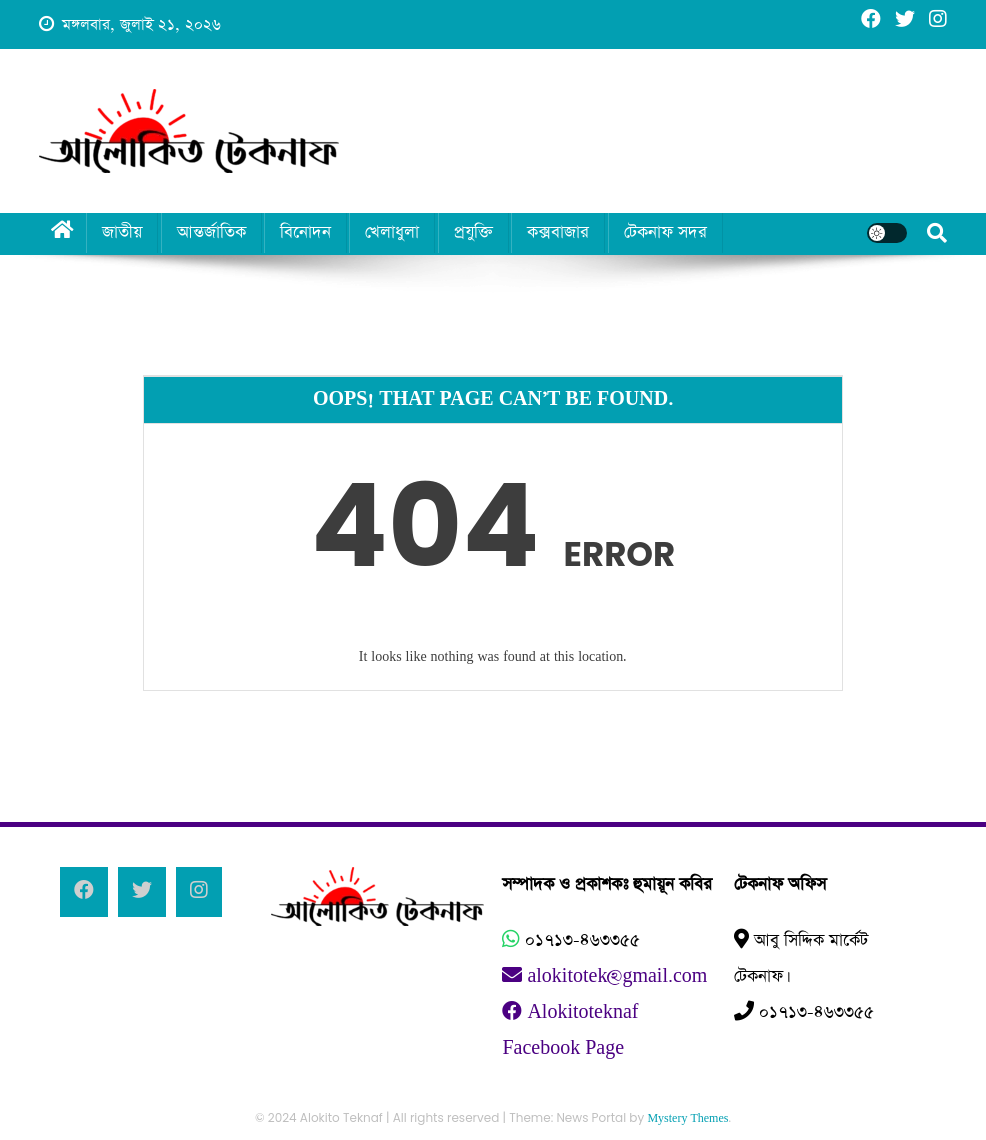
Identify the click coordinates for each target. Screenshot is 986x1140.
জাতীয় (122, 232)
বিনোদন (305, 232)
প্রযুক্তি (473, 232)
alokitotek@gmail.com (604, 976)
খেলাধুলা (392, 232)
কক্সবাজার (558, 232)
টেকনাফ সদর (665, 232)
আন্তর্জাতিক (211, 232)
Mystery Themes (687, 1119)
